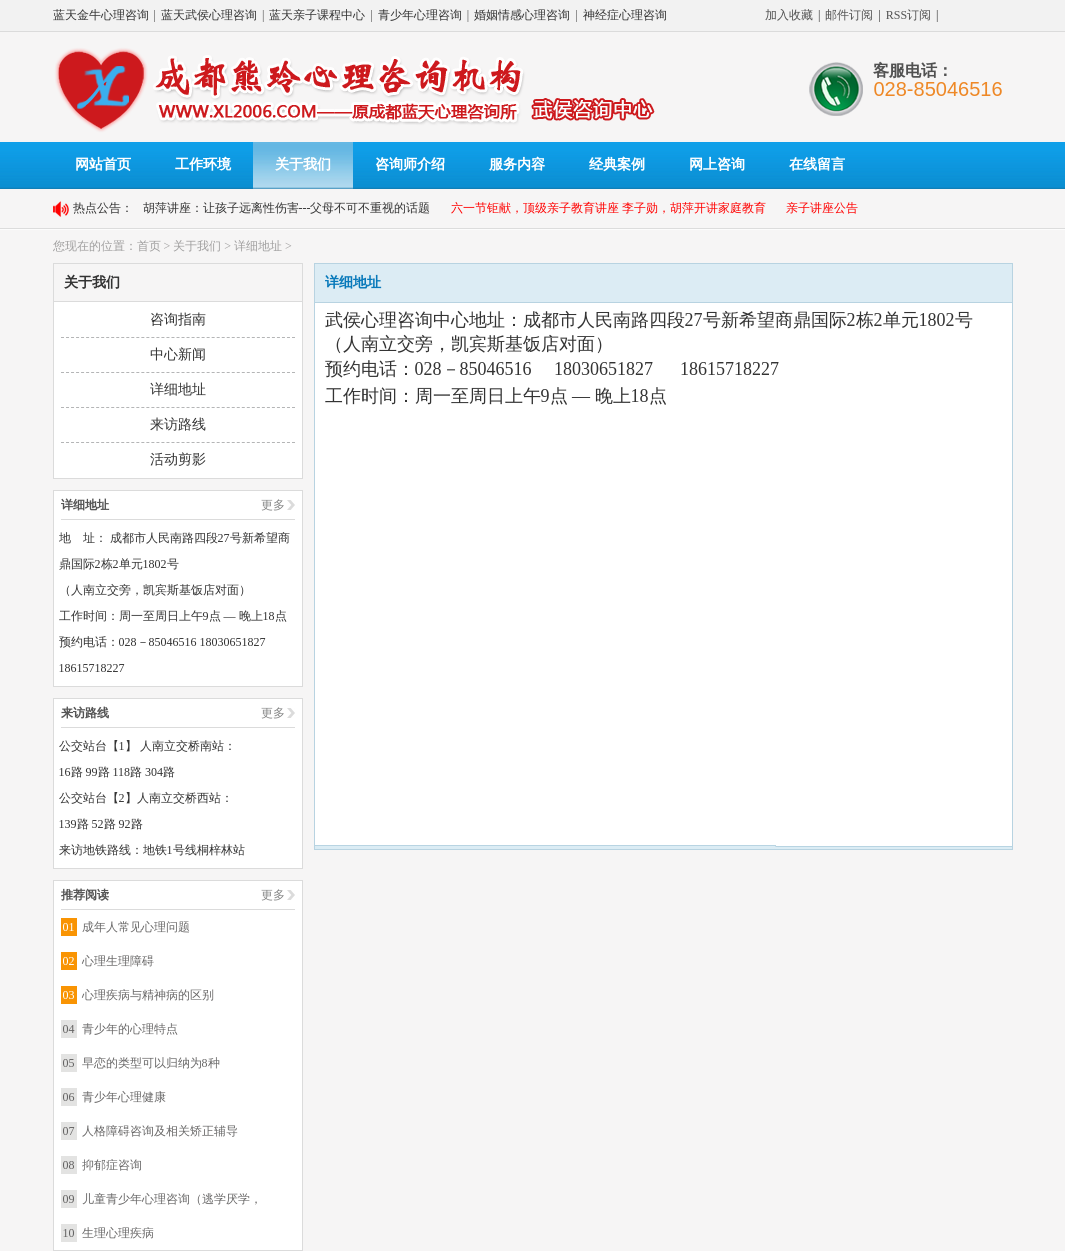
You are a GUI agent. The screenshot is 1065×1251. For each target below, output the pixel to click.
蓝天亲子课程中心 (317, 15)
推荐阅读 (85, 895)
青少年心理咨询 (420, 15)
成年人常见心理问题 (136, 927)
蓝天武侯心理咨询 (209, 15)
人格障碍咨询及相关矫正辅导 (160, 1131)
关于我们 (303, 164)
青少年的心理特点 (130, 1029)
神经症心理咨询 (625, 15)
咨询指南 (178, 319)
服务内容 (517, 164)
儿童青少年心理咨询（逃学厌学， (172, 1199)
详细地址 (258, 246)
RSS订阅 (908, 15)
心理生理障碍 (118, 961)
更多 (273, 505)
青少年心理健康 (124, 1097)
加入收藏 (789, 15)
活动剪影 (178, 459)
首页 (149, 246)
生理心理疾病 (118, 1233)
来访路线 (178, 424)
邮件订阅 (849, 15)
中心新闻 (178, 354)
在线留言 (817, 164)
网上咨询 (717, 164)
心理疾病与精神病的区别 (148, 995)
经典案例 (617, 164)
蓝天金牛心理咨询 (101, 15)
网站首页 (103, 164)
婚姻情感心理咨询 (522, 15)
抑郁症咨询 (112, 1165)
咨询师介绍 (410, 164)
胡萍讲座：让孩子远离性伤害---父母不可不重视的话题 (287, 208)
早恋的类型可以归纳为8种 (151, 1063)
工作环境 (203, 164)
